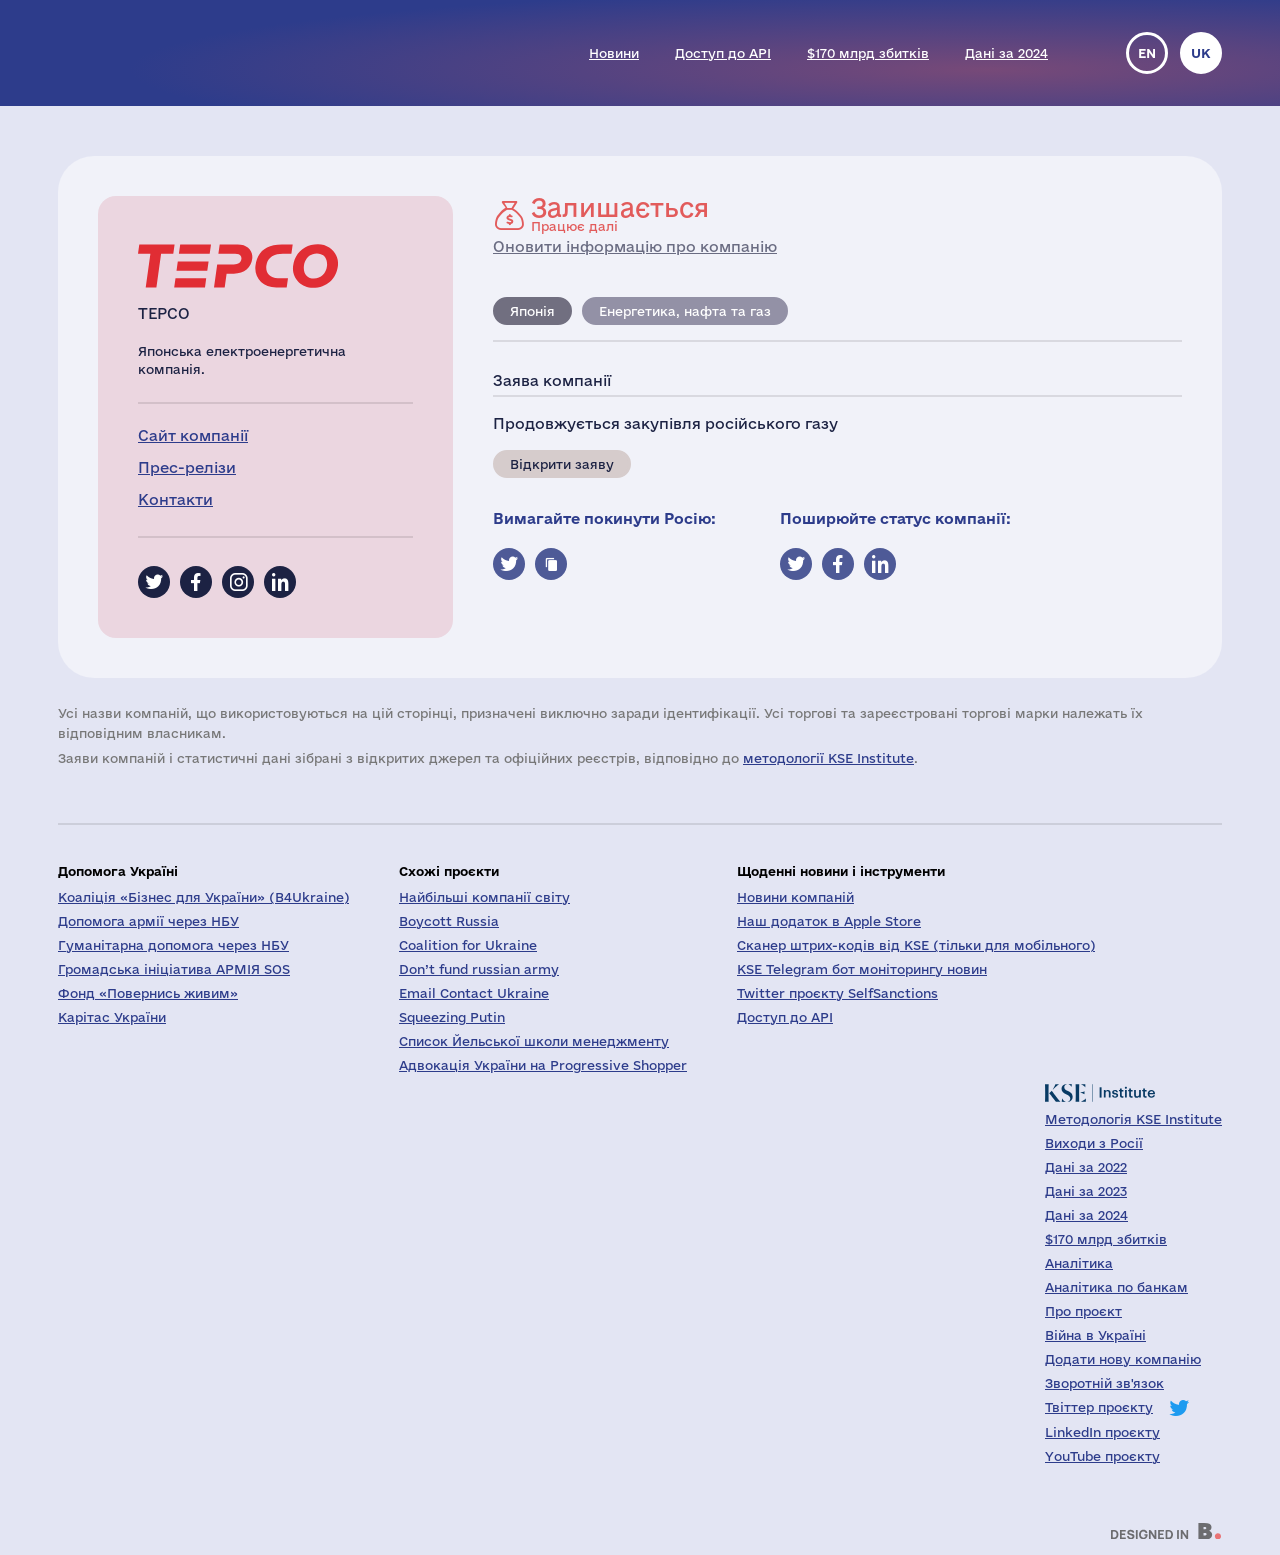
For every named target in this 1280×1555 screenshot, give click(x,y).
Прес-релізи (187, 467)
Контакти (175, 499)
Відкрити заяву (562, 464)
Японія (532, 311)
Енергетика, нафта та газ (685, 311)
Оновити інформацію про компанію (635, 246)
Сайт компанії (193, 435)
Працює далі (620, 214)
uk (1201, 53)
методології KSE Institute (828, 758)
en (1147, 53)
